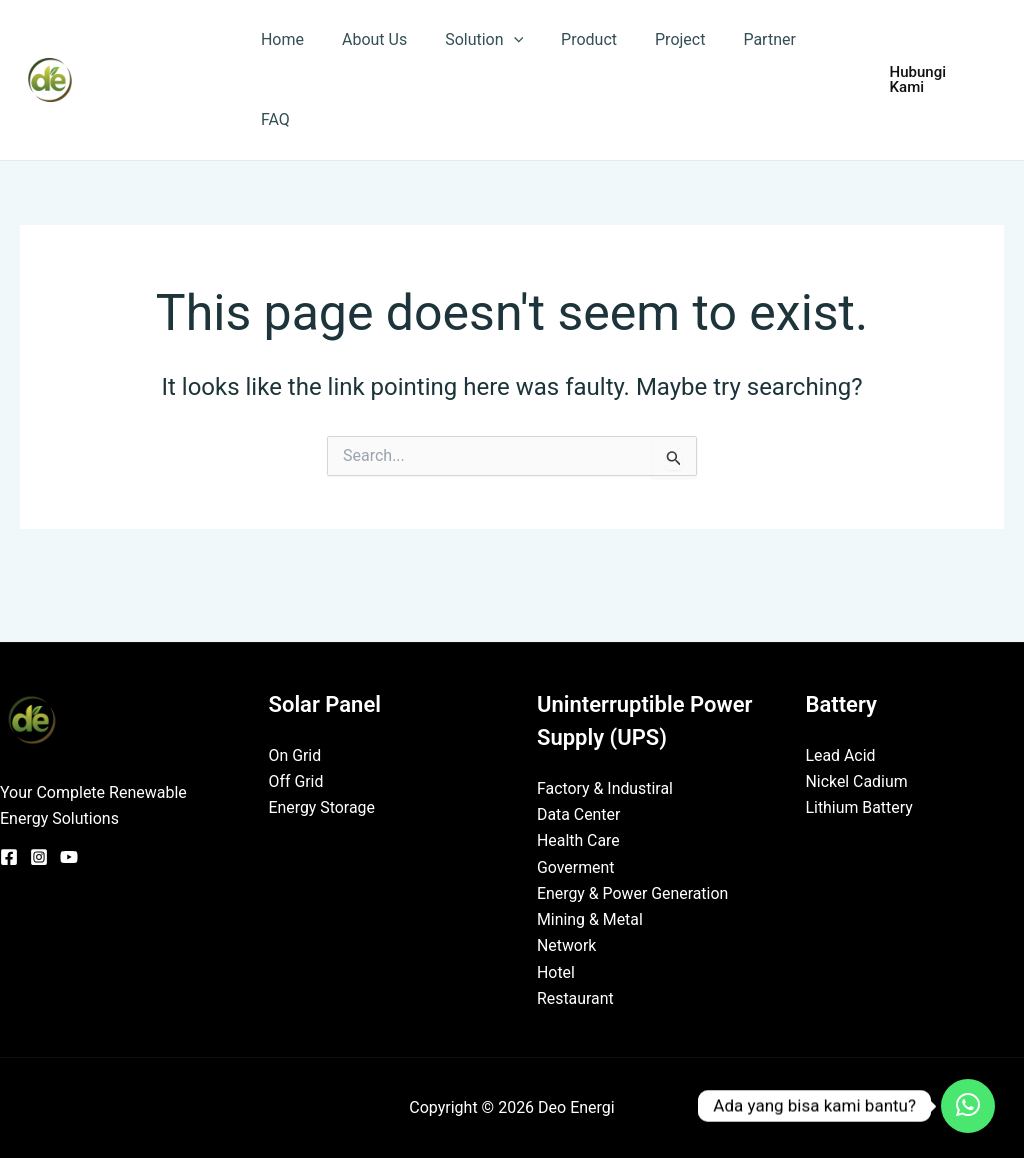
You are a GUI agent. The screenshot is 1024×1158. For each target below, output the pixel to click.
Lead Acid (841, 753)
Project (653, 39)
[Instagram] (39, 855)
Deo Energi (159, 79)
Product (568, 39)
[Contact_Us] (968, 1106)
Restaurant (575, 998)
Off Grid (296, 780)
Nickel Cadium (857, 780)
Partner (737, 39)
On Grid (295, 753)
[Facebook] (9, 855)
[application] (499, 40)
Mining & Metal (590, 918)
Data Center (579, 813)
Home (279, 39)
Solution (469, 40)
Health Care (578, 839)
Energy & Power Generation (633, 892)
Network (567, 945)
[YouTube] (69, 855)
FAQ (272, 119)
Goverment (576, 866)
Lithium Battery (860, 806)
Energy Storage (322, 806)
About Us (365, 39)
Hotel (556, 971)
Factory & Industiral (605, 786)
